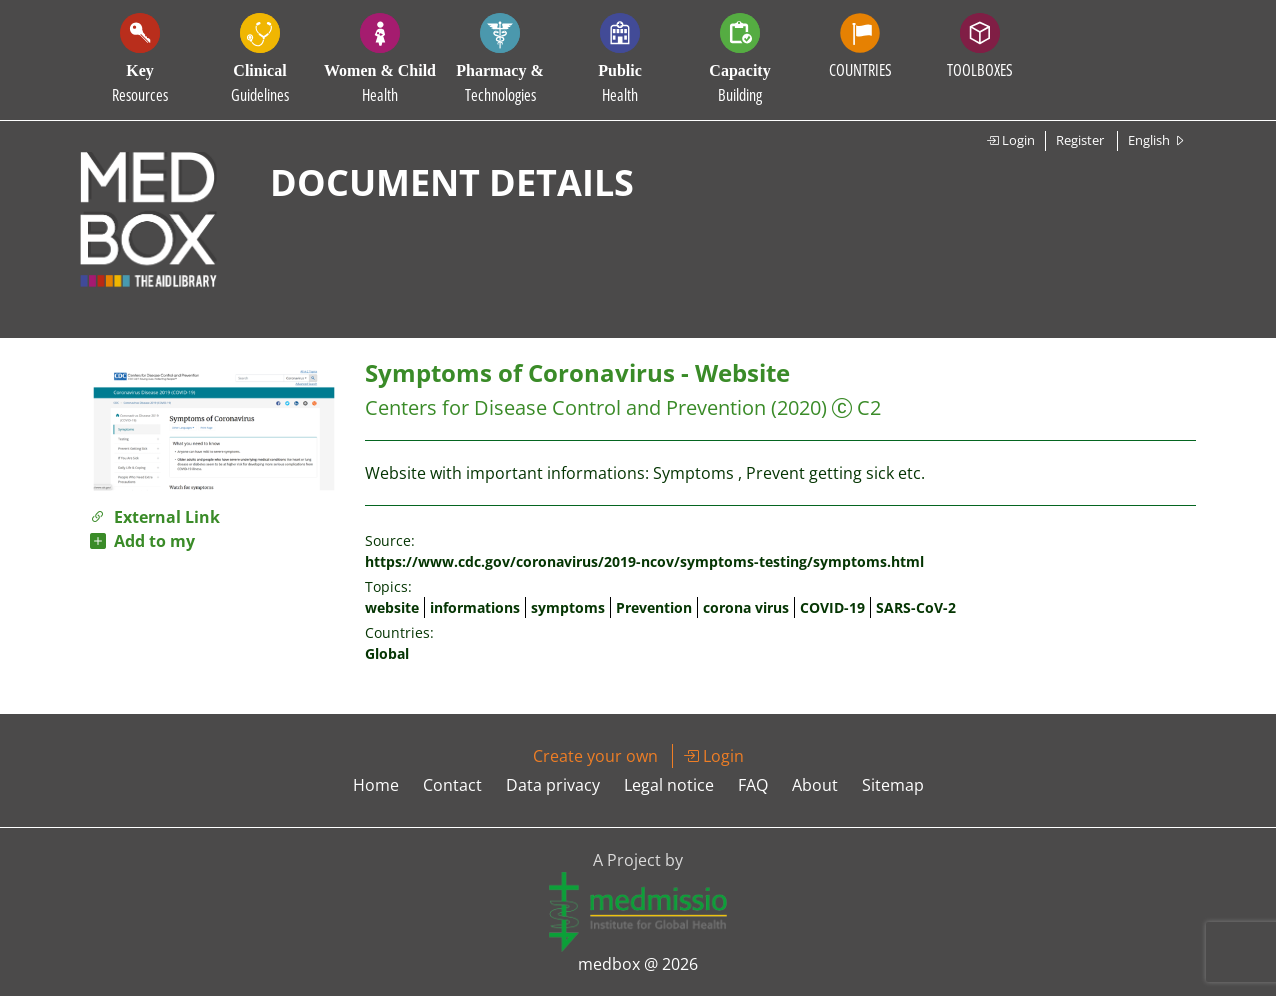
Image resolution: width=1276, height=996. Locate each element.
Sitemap (893, 785)
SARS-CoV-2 (916, 607)
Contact (452, 785)
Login (1010, 140)
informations (475, 607)
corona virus (746, 607)
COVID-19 (832, 607)
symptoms (568, 607)
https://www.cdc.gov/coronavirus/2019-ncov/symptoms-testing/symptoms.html (644, 561)
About (815, 785)
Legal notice (669, 785)
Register (1080, 140)
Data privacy (553, 785)
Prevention (654, 607)
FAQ (753, 785)
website (392, 607)
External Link (155, 517)
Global (387, 653)
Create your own (595, 756)
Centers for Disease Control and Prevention (565, 407)
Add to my (142, 541)
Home (376, 785)
